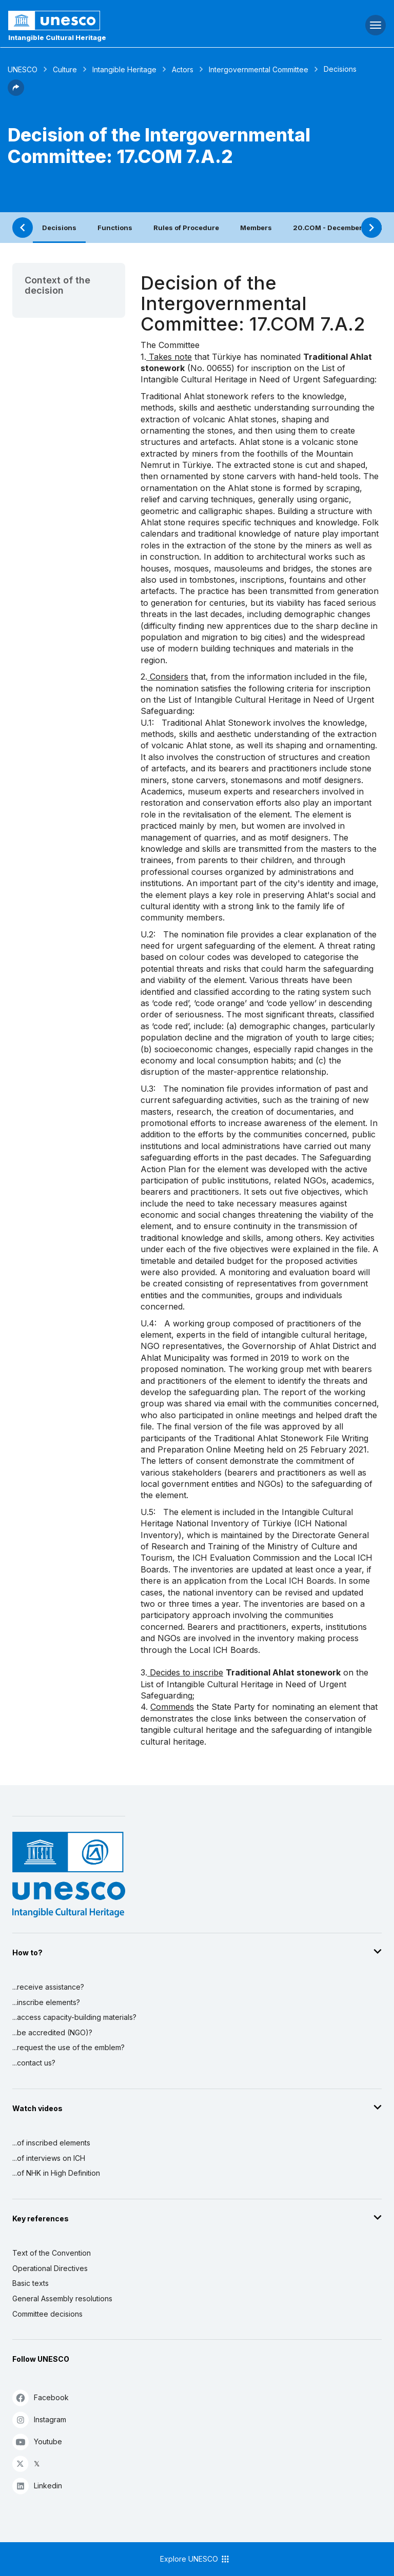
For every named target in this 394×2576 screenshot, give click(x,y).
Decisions (59, 227)
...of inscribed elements (51, 2142)
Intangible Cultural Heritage (57, 37)
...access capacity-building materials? (74, 2017)
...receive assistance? (48, 1986)
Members (256, 227)
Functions (114, 227)
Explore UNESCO (195, 2559)
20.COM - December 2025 (338, 227)
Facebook (40, 2397)
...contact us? (33, 2062)
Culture (65, 69)
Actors (182, 69)
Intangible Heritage (124, 69)
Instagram (39, 2419)
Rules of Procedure (186, 227)
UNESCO (22, 69)
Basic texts (30, 2283)
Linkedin (37, 2485)
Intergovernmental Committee (258, 69)
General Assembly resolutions (62, 2298)
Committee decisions (47, 2313)
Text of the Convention (51, 2252)
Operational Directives (50, 2268)
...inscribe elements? (46, 2002)
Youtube (37, 2441)
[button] (16, 93)
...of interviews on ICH (48, 2158)
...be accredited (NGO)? (52, 2032)
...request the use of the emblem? (68, 2047)
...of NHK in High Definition (56, 2173)
